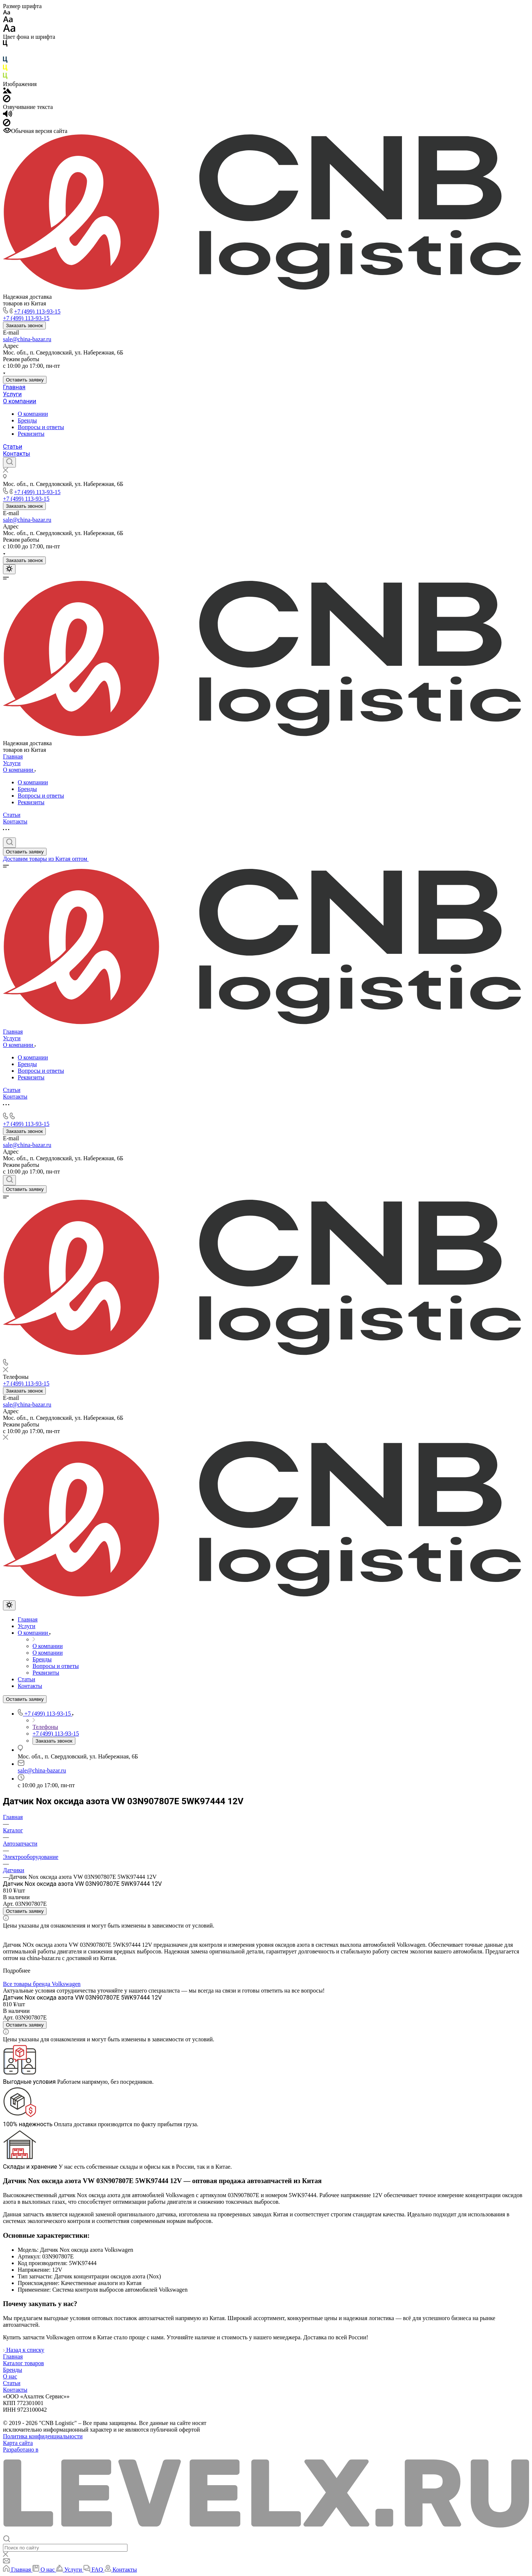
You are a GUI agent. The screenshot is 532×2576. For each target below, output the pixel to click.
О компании (19, 401)
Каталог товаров (23, 2363)
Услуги (12, 394)
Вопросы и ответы (41, 427)
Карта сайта (18, 2443)
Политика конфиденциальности (43, 2436)
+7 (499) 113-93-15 (37, 311)
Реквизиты (31, 434)
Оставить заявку (25, 380)
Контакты (16, 453)
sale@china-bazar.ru (27, 339)
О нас (10, 2376)
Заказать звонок (24, 325)
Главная (14, 387)
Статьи (12, 446)
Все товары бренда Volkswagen (42, 1984)
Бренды (27, 420)
